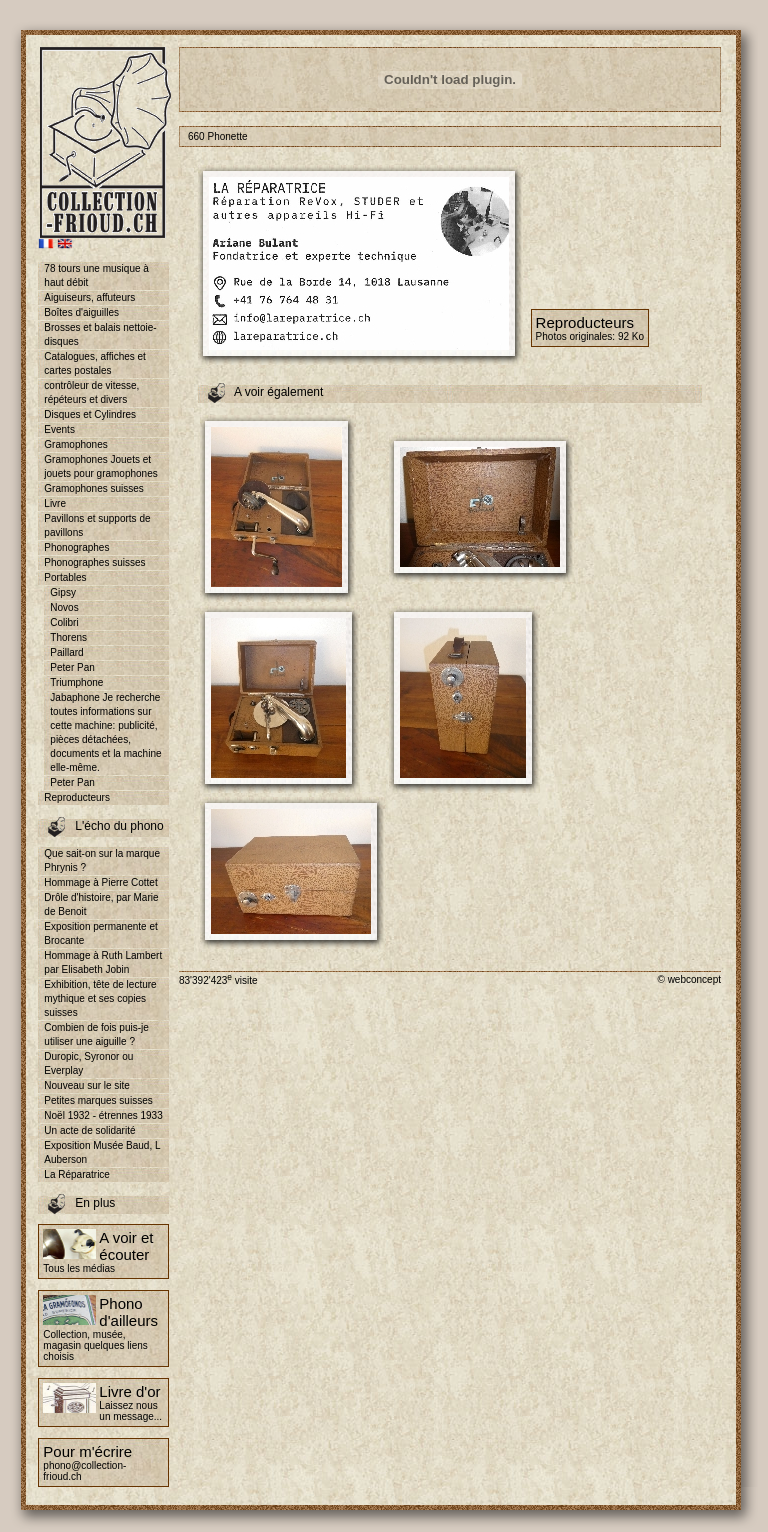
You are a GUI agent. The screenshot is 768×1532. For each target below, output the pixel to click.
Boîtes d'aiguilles (81, 312)
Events (59, 429)
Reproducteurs (77, 797)
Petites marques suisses (98, 1100)
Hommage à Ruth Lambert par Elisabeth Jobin (103, 962)
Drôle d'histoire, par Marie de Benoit (101, 904)
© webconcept (689, 979)
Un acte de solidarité (89, 1130)
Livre (55, 503)
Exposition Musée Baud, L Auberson (102, 1152)
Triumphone (76, 682)
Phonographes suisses (94, 562)
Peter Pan (72, 667)
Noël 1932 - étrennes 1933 (103, 1115)
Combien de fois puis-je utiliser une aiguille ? (96, 1034)
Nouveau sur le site (87, 1085)
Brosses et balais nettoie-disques (100, 334)
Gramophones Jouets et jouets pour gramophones (100, 466)
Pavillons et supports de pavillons (97, 525)
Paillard (66, 652)
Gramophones (75, 444)
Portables (65, 577)
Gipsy (63, 592)
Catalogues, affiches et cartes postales (95, 363)
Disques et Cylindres (90, 414)
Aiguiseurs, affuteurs (89, 297)
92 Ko (631, 336)
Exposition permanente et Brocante (100, 933)
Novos (64, 607)
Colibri (64, 622)
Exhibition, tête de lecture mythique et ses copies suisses (100, 998)
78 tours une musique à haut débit (96, 275)
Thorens (68, 637)
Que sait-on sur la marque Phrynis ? (102, 860)
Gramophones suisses (94, 488)
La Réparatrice (77, 1174)
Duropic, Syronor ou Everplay (88, 1063)
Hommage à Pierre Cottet (100, 882)
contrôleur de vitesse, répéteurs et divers (91, 392)
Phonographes (76, 547)
